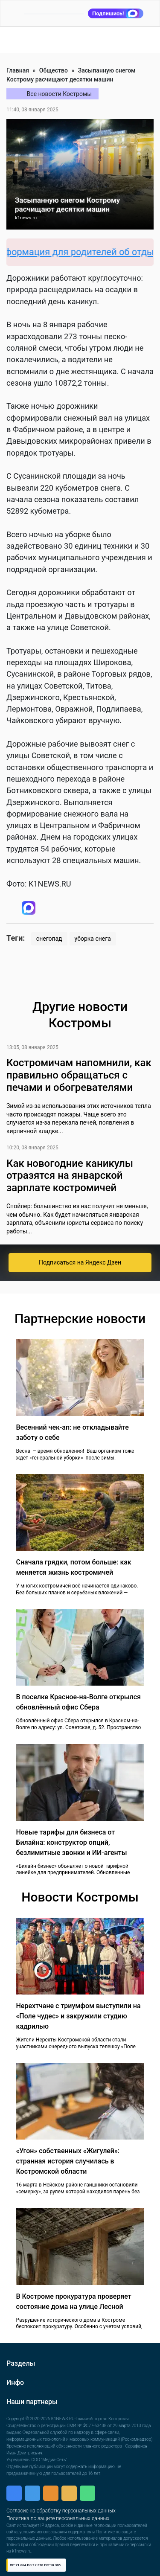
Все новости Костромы (59, 93)
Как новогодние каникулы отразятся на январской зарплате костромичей (69, 1175)
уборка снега (93, 938)
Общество (53, 70)
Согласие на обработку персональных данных (61, 2511)
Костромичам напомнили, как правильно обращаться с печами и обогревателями (78, 1075)
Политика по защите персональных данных (57, 2518)
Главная (17, 70)
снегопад (49, 938)
